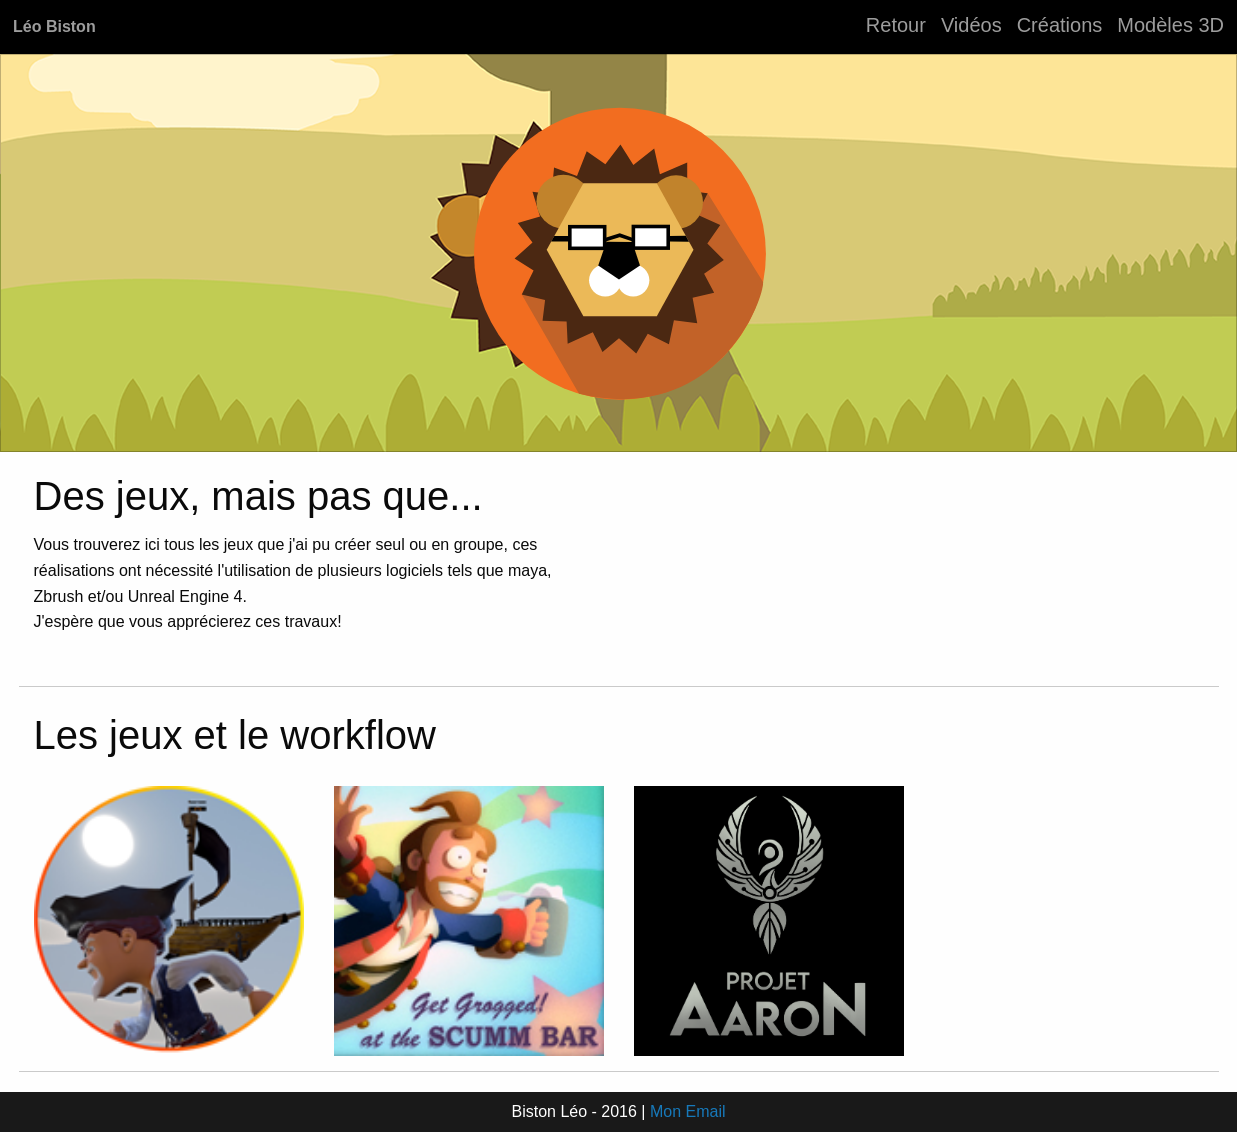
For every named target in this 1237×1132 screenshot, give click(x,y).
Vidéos (971, 25)
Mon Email (688, 1111)
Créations (1060, 25)
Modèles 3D (1170, 25)
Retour (896, 25)
